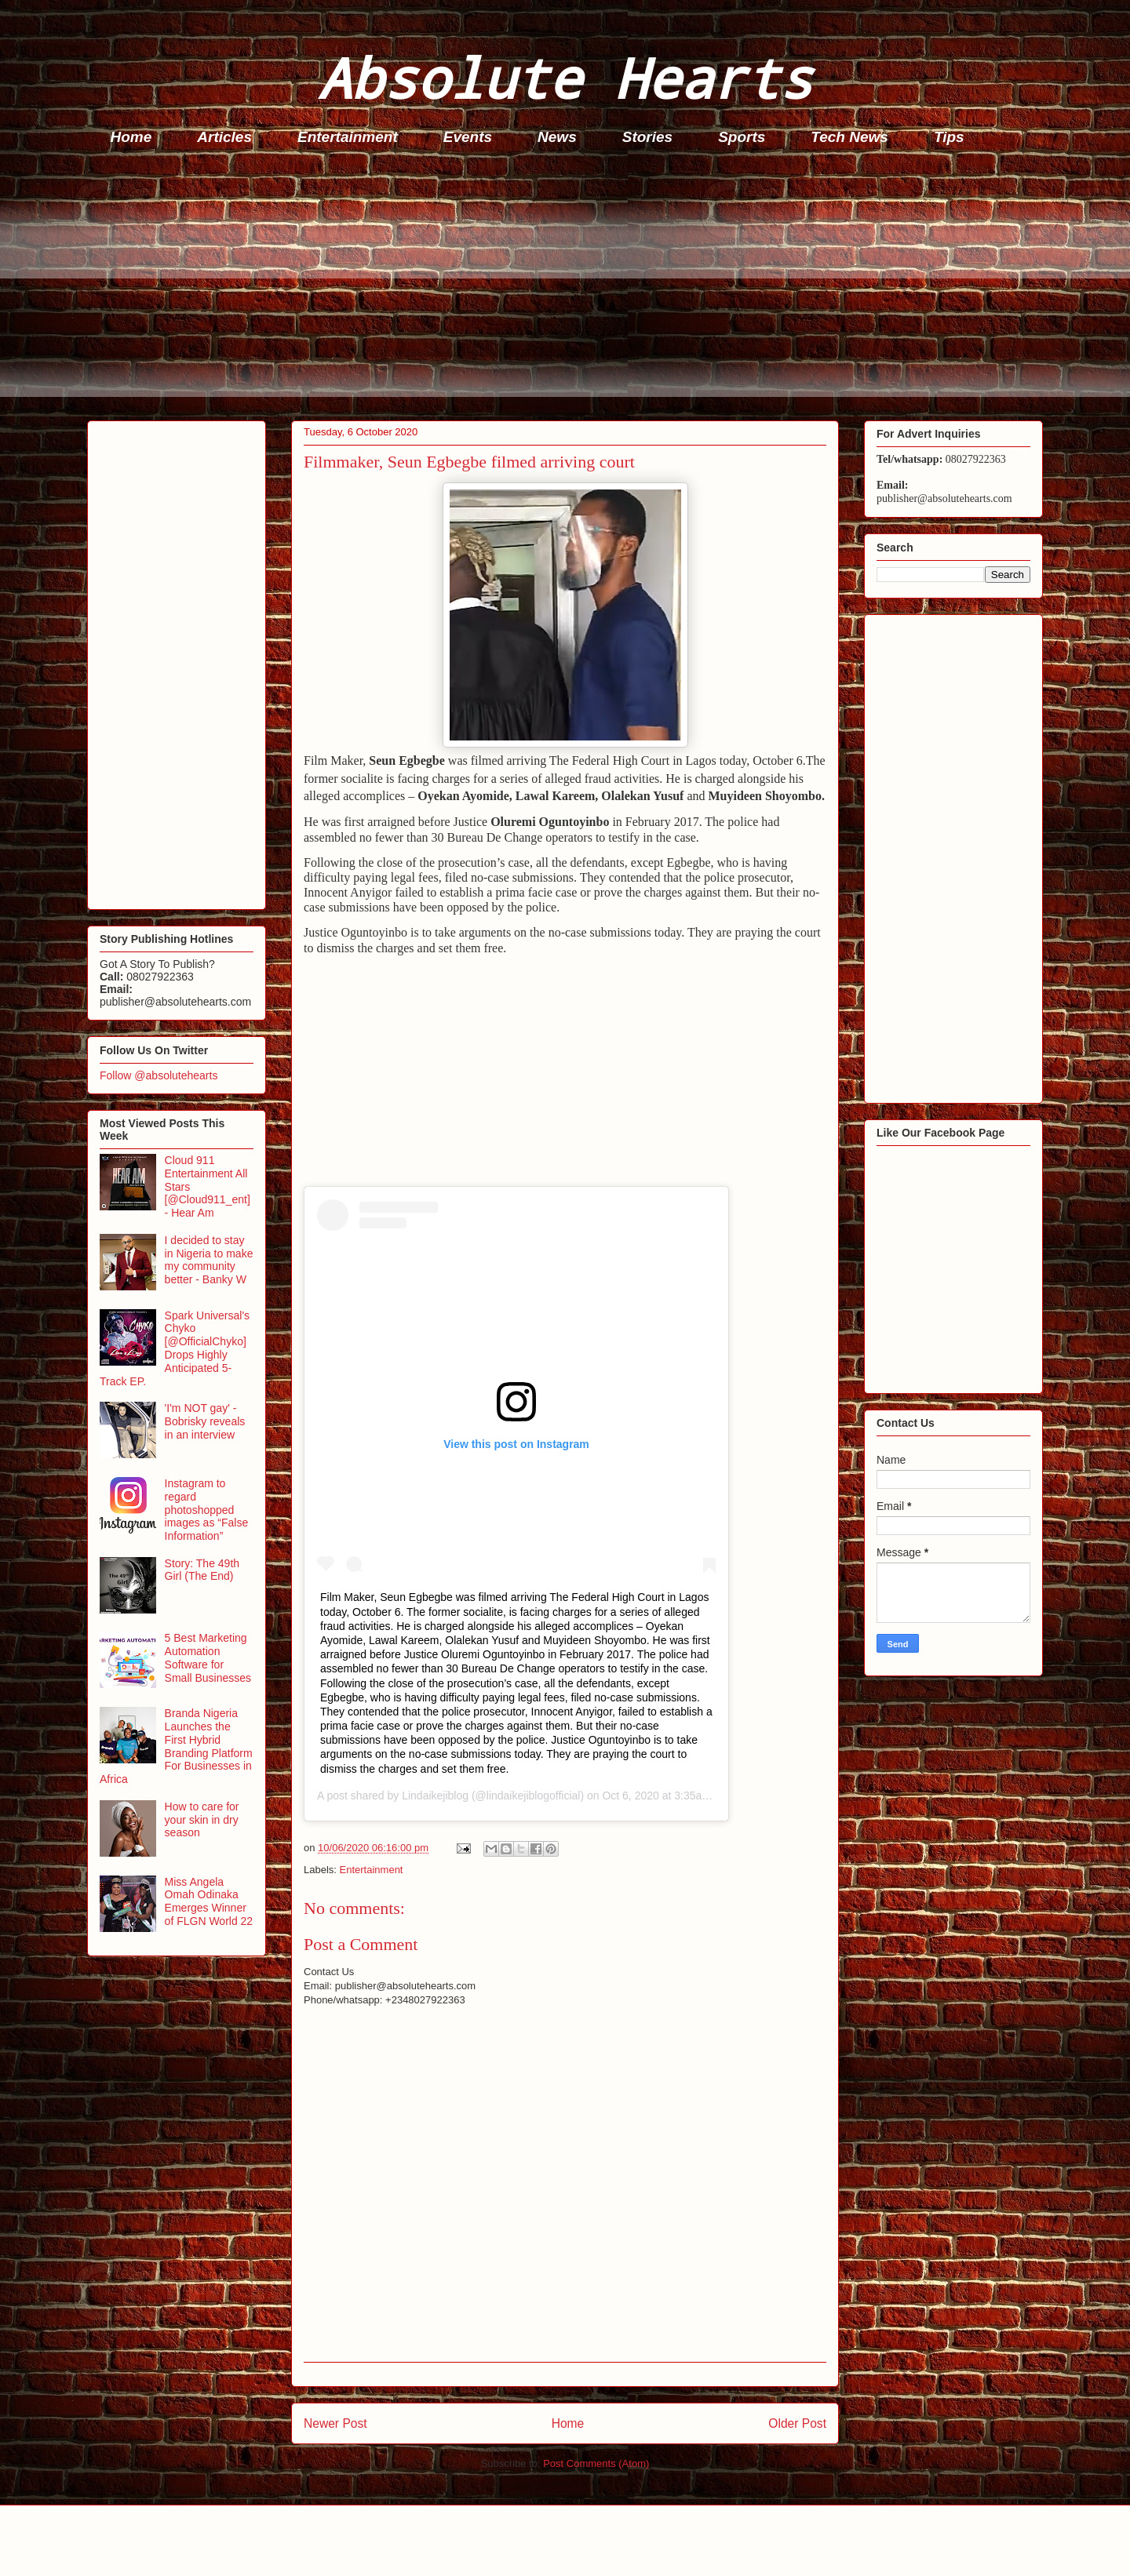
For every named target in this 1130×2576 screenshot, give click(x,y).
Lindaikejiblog (435, 1795)
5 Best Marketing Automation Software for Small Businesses (208, 1657)
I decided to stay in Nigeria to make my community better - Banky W (209, 1260)
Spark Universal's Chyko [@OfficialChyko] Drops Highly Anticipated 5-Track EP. (175, 1348)
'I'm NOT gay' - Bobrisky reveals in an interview (205, 1421)
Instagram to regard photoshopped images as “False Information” (207, 1509)
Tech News (849, 137)
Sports (741, 137)
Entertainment (347, 137)
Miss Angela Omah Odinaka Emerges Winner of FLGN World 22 (209, 1901)
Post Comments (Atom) (596, 2463)
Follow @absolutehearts (158, 1075)
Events (467, 137)
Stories (647, 137)
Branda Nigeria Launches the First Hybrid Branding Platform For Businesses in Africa (176, 1746)
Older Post (797, 2423)
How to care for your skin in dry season (202, 1819)
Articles (224, 137)
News (557, 137)
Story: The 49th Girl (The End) (202, 1570)
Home (131, 137)
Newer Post (335, 2423)
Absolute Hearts (565, 77)
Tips (949, 137)
